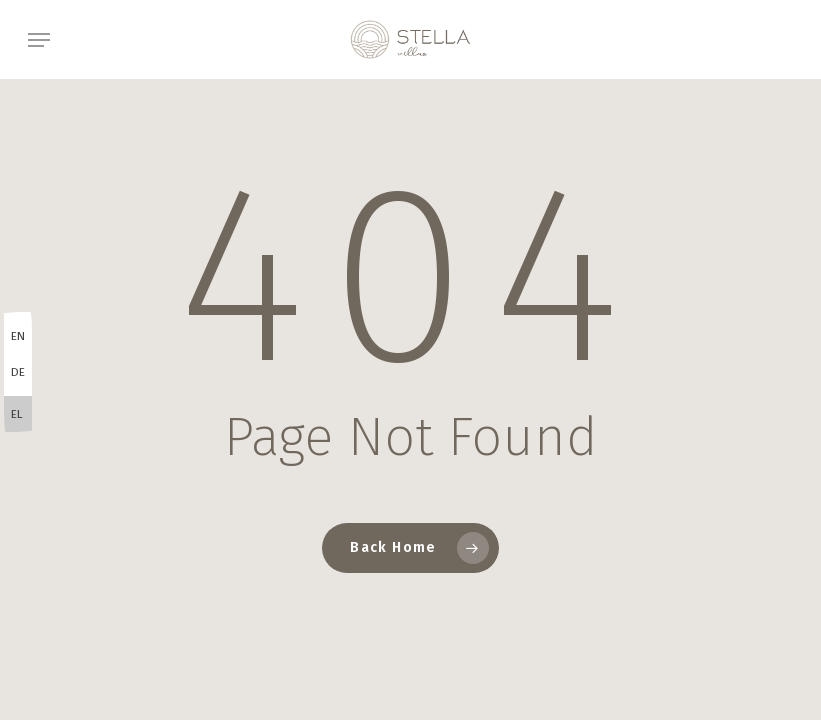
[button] (39, 40)
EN (18, 336)
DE (18, 372)
